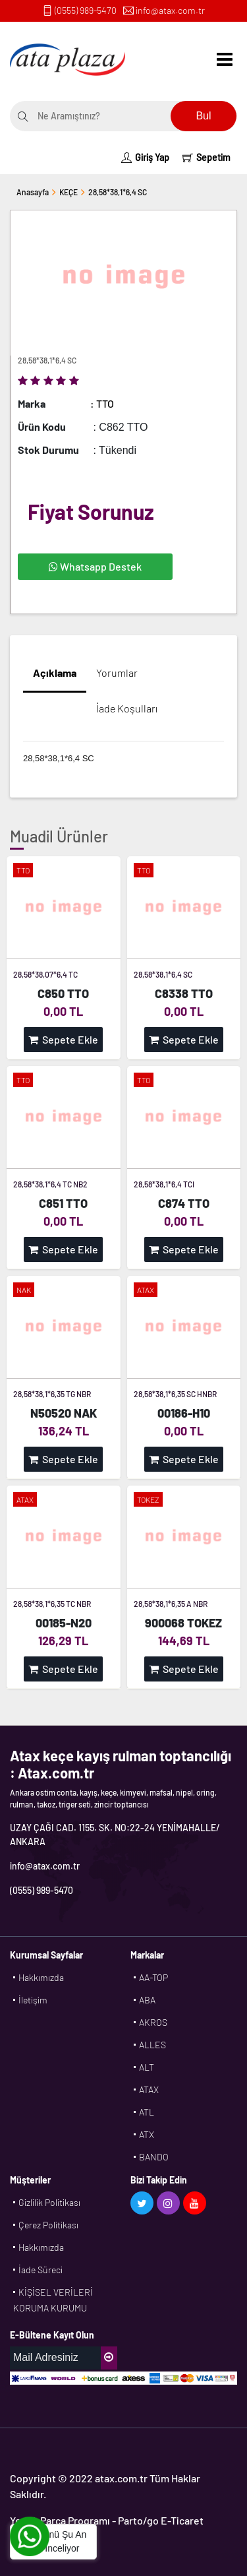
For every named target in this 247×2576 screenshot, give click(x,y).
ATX (146, 2134)
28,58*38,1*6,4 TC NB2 (50, 1184)
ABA (147, 1999)
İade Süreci (40, 2269)
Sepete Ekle (63, 1039)
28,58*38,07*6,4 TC (45, 974)
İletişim (32, 1999)
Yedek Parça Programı (60, 2520)
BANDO (154, 2156)
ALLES (152, 2044)
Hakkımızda (41, 1977)
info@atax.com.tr (170, 10)
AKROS (153, 2022)
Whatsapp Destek (95, 566)
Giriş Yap (145, 157)
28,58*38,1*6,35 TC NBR (52, 1603)
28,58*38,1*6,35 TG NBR (52, 1393)
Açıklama (54, 672)
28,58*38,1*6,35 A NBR (170, 1603)
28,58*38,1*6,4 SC (117, 192)
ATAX (149, 2089)
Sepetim (206, 157)
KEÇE (68, 192)
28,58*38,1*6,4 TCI (164, 1184)
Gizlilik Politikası (49, 2202)
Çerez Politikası (48, 2224)
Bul (203, 115)
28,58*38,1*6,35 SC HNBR (175, 1393)
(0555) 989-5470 (86, 10)
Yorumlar (117, 672)
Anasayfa (32, 192)
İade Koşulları (126, 708)
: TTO (102, 403)
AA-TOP (153, 1977)
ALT (146, 2067)
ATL (146, 2112)
